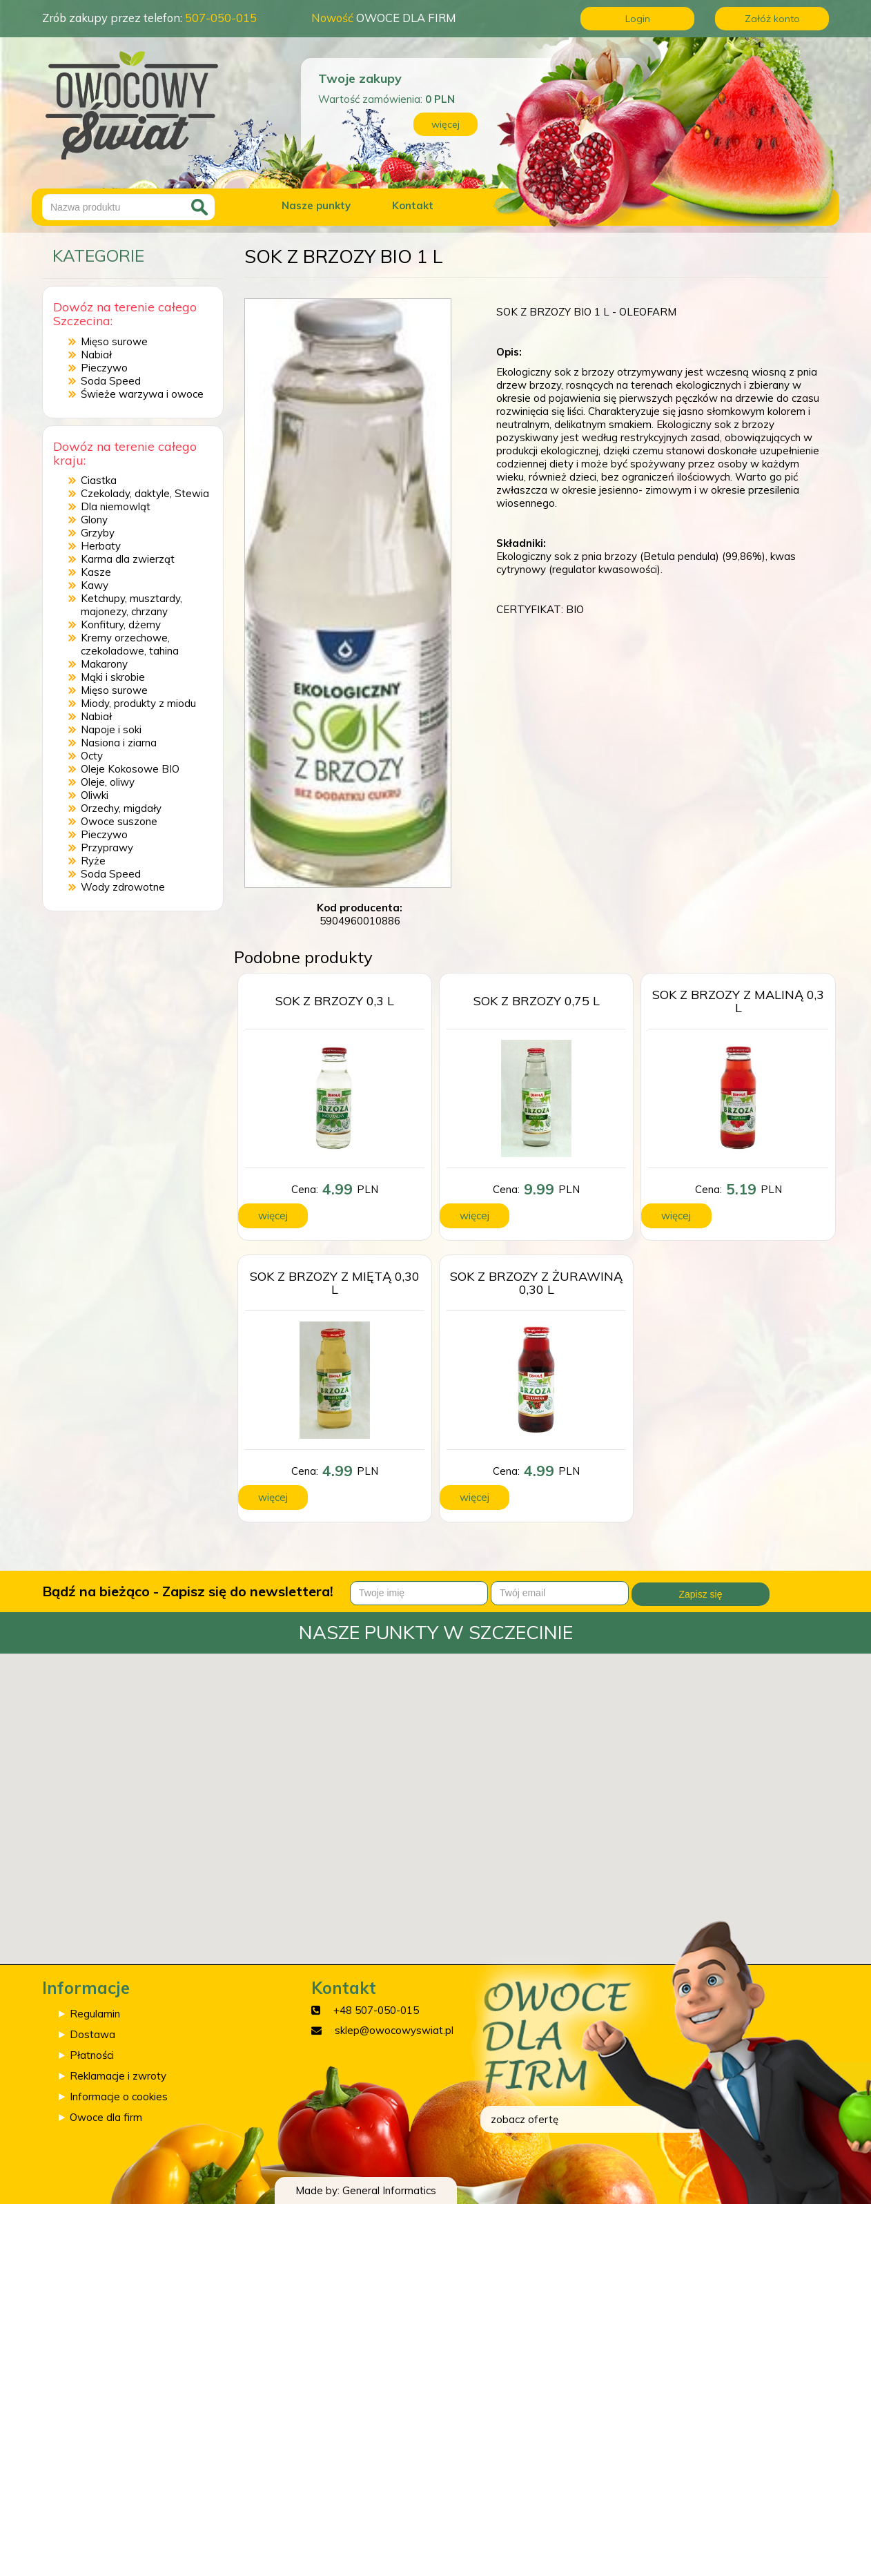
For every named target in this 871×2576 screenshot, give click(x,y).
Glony (94, 519)
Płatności (92, 2055)
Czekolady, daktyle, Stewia (145, 493)
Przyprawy (107, 847)
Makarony (104, 663)
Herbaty (101, 545)
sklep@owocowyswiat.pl (394, 2030)
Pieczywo (104, 367)
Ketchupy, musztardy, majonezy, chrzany (131, 605)
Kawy (94, 585)
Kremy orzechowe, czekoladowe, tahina (130, 644)
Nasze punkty (316, 205)
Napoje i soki (111, 729)
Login (637, 18)
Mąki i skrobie (113, 677)
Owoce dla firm (106, 2117)
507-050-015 (221, 17)
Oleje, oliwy (108, 781)
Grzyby (98, 532)
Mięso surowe (114, 341)
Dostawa (92, 2034)
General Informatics (389, 2190)
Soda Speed (111, 380)
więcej (445, 124)
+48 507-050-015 (376, 2010)
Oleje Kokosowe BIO (130, 768)
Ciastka (99, 480)
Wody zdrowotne (123, 886)
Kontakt (412, 205)
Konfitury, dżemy (121, 624)
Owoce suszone (119, 821)
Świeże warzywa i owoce (142, 393)
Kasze (96, 572)
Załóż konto (772, 18)
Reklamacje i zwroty (118, 2075)
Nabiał (96, 354)
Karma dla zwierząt (128, 558)
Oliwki (94, 795)
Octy (92, 755)
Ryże (93, 860)
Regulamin (95, 2013)
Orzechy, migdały (121, 808)
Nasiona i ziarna (119, 742)
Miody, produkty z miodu (138, 703)
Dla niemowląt (115, 506)
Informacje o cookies (119, 2096)
